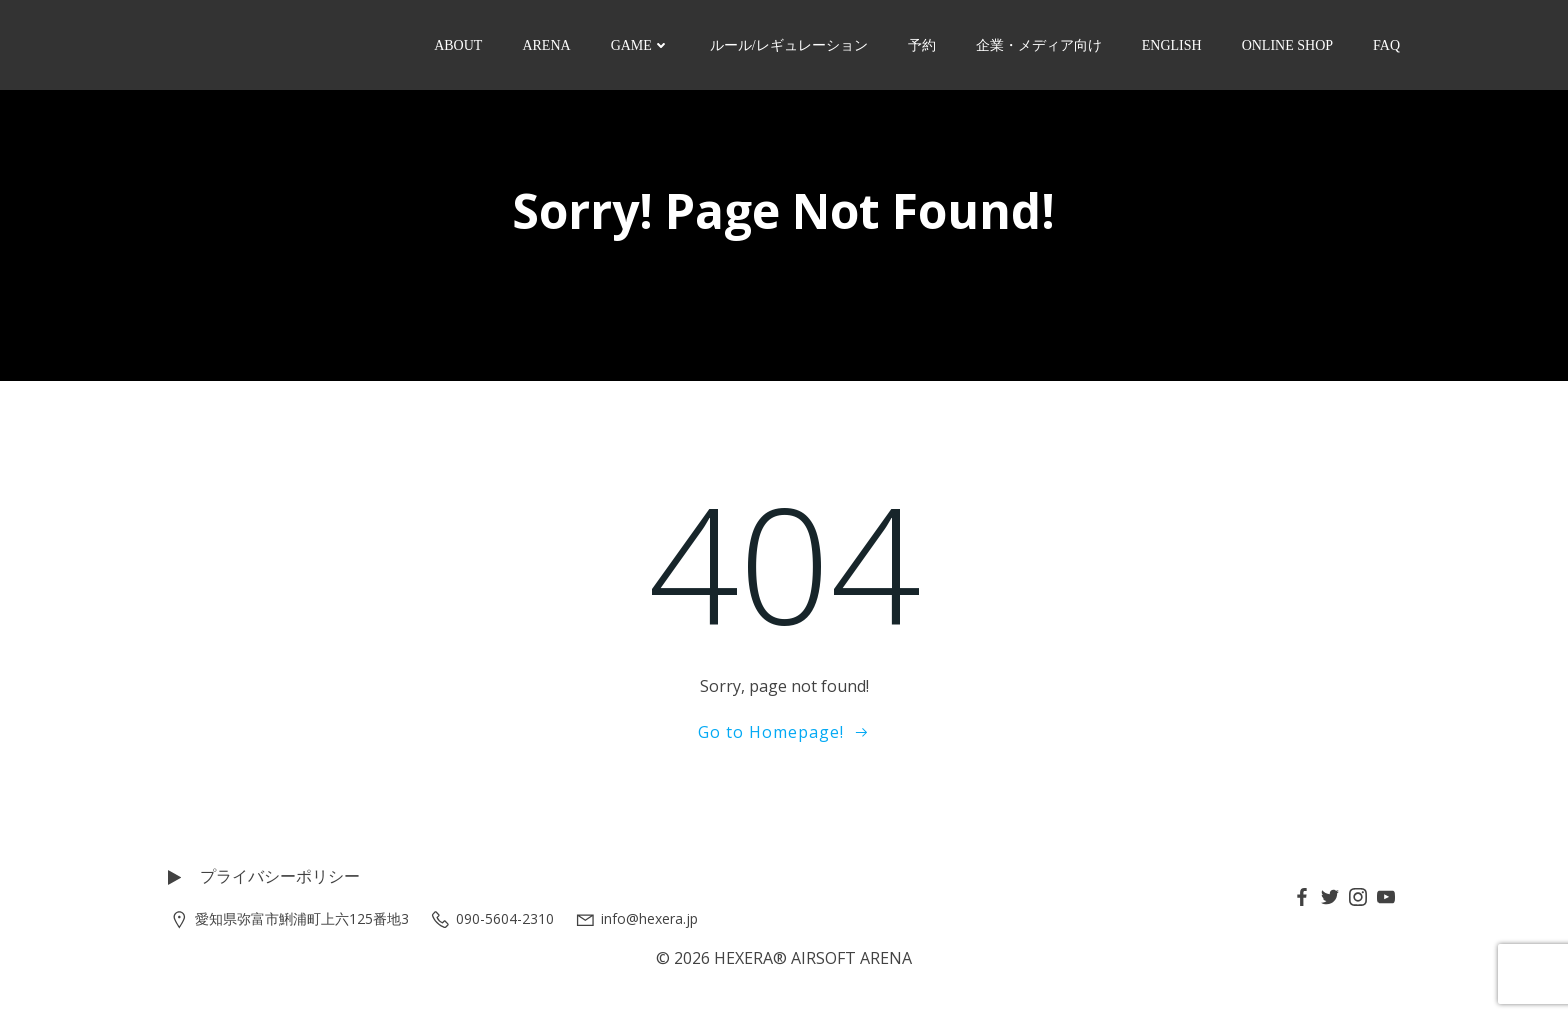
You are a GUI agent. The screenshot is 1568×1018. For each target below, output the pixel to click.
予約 (922, 45)
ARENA (546, 45)
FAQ (1386, 45)
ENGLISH (1172, 45)
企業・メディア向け (1039, 45)
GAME (640, 45)
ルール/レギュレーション (789, 45)
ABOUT (458, 45)
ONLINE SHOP (1287, 45)
